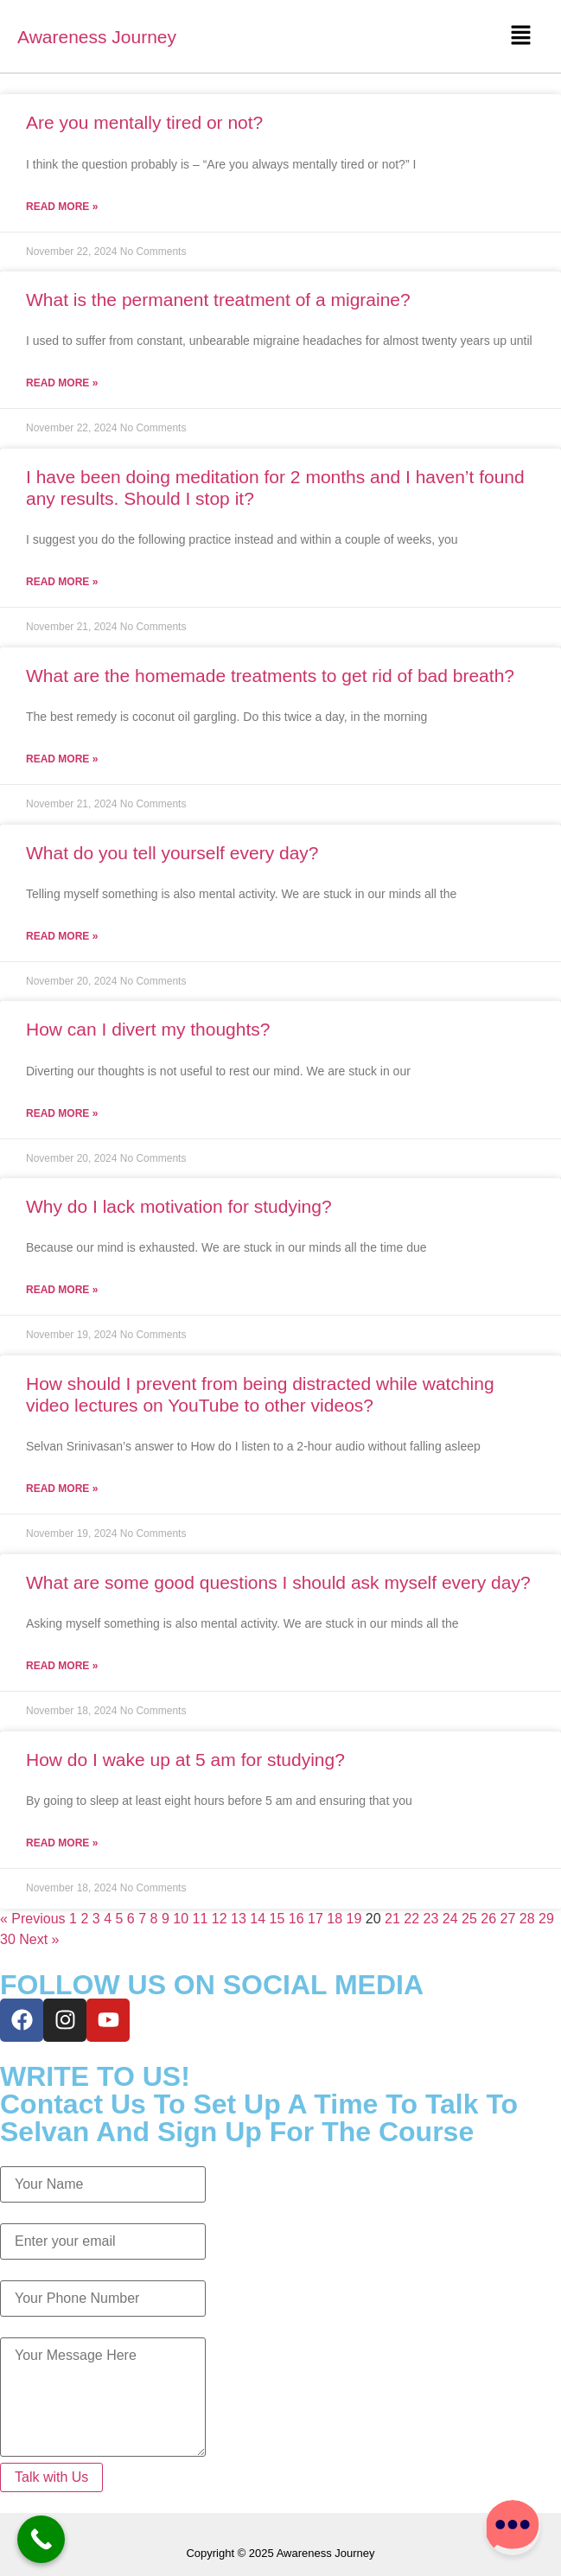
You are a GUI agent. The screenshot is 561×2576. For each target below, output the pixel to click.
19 (354, 1918)
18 (334, 1918)
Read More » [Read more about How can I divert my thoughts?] (62, 1113)
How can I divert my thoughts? (148, 1029)
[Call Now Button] (41, 2539)
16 (296, 1918)
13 (238, 1918)
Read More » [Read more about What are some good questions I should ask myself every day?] (62, 1666)
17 (315, 1918)
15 (277, 1918)
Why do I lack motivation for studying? (179, 1206)
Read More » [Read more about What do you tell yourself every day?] (62, 936)
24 (450, 1918)
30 (8, 1939)
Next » (39, 1939)
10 (180, 1918)
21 (392, 1918)
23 (431, 1918)
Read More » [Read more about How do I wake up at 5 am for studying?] (62, 1843)
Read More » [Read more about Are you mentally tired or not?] (62, 207)
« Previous (33, 1918)
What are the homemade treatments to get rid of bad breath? (270, 675)
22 (411, 1918)
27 (508, 1918)
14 (257, 1918)
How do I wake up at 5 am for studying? (185, 1759)
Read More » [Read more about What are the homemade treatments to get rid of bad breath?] (62, 759)
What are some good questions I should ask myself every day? (278, 1582)
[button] (520, 36)
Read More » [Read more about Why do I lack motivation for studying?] (62, 1290)
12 (219, 1918)
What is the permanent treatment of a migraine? (218, 299)
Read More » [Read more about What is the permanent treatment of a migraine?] (62, 383)
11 (200, 1918)
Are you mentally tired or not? (144, 122)
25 (469, 1918)
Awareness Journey (96, 37)
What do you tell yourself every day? (172, 853)
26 (488, 1918)
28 (527, 1918)
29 (546, 1918)
